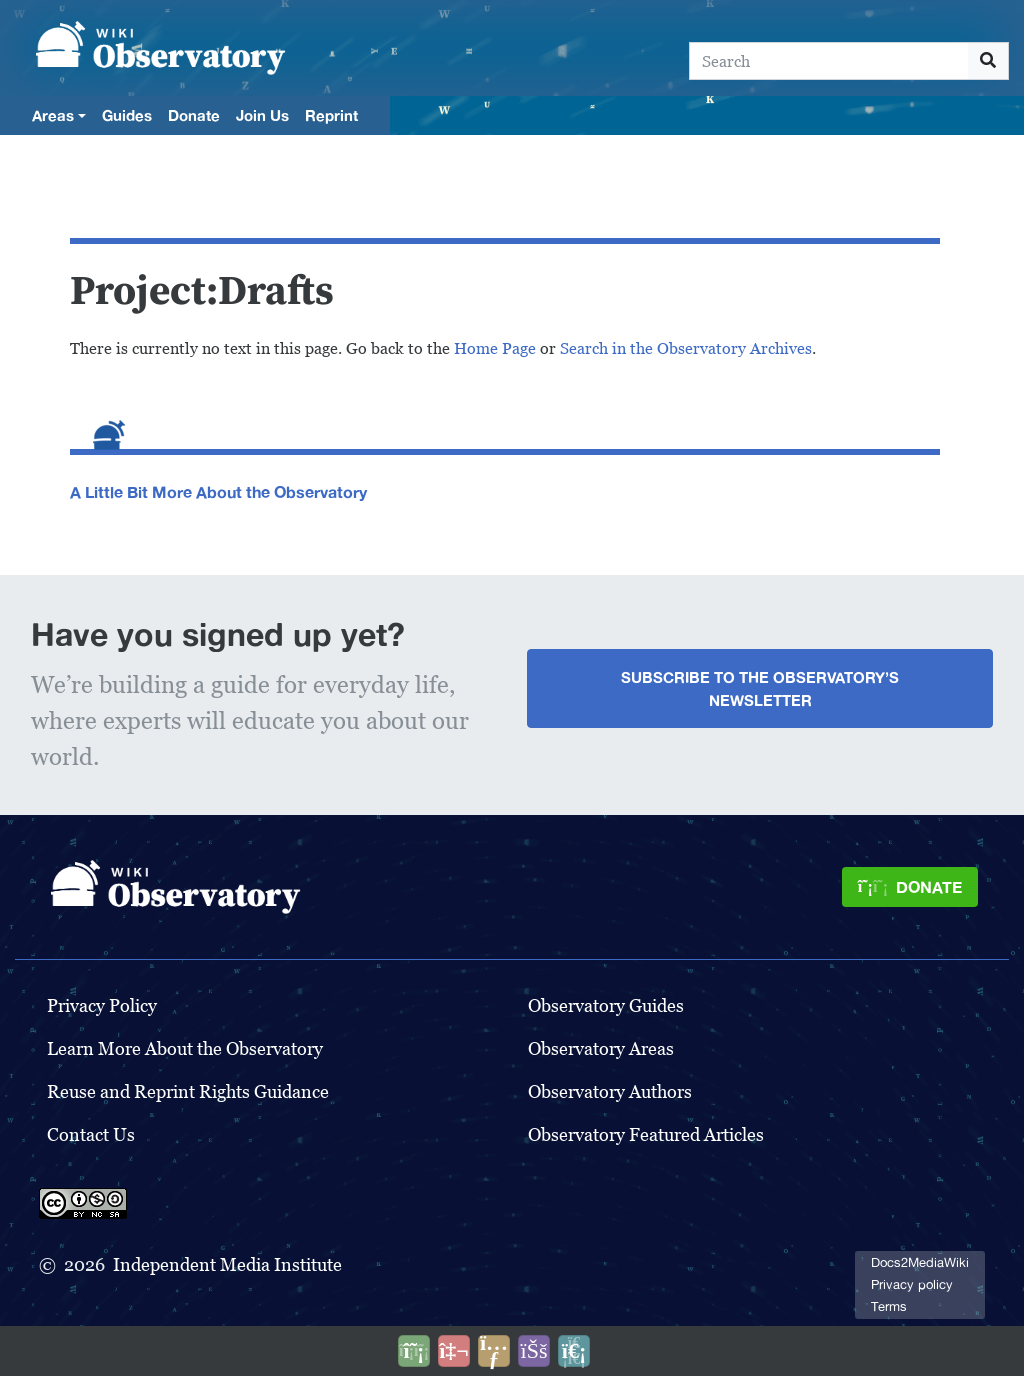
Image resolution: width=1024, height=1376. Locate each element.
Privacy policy (912, 1284)
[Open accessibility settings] (534, 1351)
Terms (889, 1306)
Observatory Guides (606, 1005)
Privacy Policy (102, 1005)
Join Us (262, 115)
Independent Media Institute (227, 1264)
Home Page (495, 348)
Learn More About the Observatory (185, 1048)
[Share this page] (494, 1351)
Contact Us (91, 1134)
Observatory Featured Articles (646, 1134)
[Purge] (574, 1351)
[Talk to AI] (454, 1351)
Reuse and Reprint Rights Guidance (188, 1091)
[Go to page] (988, 61)
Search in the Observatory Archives (686, 348)
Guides (127, 115)
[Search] (829, 61)
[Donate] (910, 887)
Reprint (331, 115)
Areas (53, 115)
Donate (194, 115)
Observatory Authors (610, 1091)
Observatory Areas (601, 1048)
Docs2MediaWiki (920, 1262)
